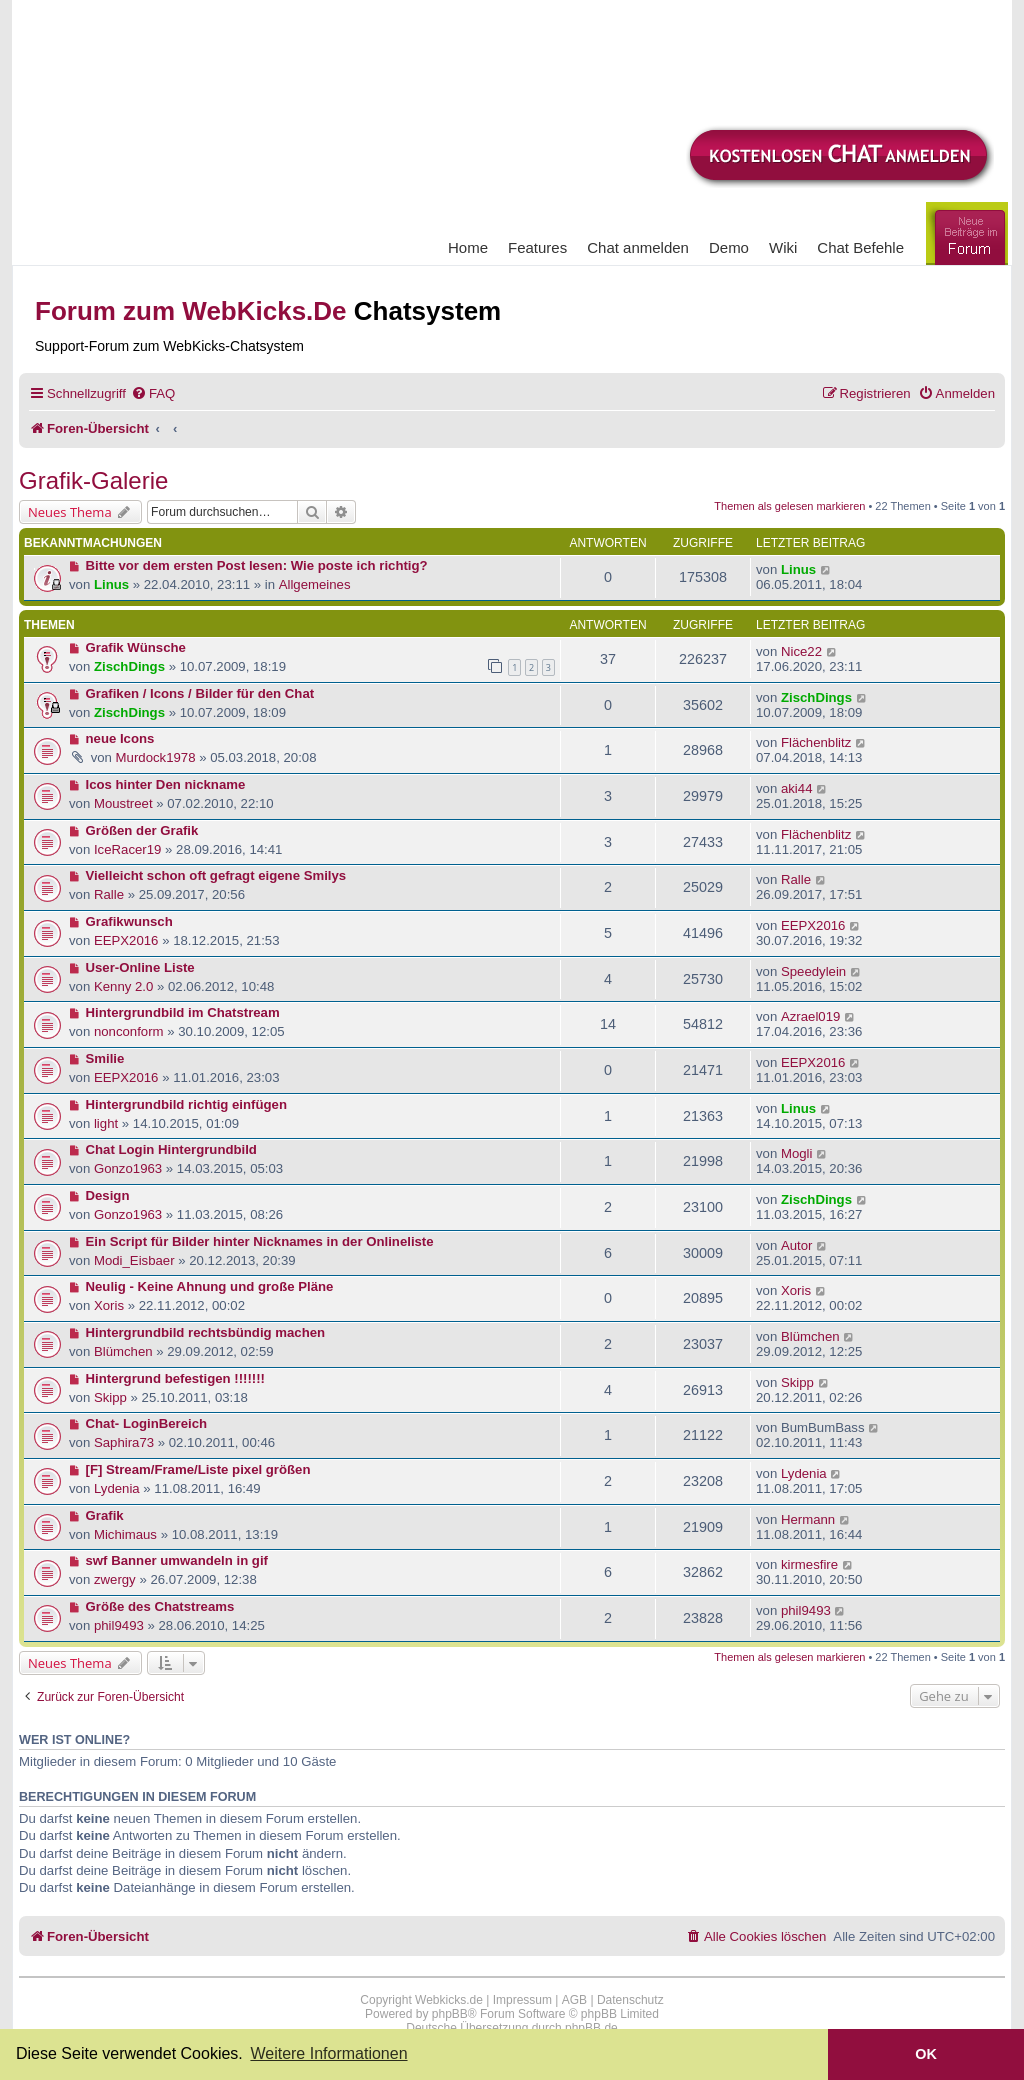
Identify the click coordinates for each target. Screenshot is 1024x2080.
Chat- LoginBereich (147, 1423)
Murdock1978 (156, 757)
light (106, 1123)
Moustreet (123, 803)
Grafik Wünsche (136, 647)
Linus (111, 584)
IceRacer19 (127, 849)
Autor (797, 1245)
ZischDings (129, 666)
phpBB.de (591, 2028)
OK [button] (926, 2054)
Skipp (110, 1397)
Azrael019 (810, 1016)
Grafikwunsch (129, 921)
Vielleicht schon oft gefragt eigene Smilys (216, 875)
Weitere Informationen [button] (328, 2053)
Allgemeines (315, 584)
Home (468, 247)
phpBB (450, 2014)
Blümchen (123, 1351)
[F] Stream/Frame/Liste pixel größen (198, 1469)
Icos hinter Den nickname (166, 784)
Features (537, 247)
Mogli (797, 1153)
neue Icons (120, 738)
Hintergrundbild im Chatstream (183, 1012)
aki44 (797, 788)
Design (108, 1195)
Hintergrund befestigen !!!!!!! (175, 1378)
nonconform (129, 1031)
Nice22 (801, 651)
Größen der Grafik (142, 830)
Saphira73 (124, 1442)
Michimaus (125, 1534)
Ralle (109, 894)
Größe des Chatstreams (160, 1606)
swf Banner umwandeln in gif (177, 1560)
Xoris (109, 1305)
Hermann (808, 1519)
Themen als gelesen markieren (789, 506)
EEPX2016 (126, 940)
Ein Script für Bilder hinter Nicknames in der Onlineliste (260, 1241)
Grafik (105, 1515)
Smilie (105, 1058)
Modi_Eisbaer (134, 1260)
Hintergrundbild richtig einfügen (186, 1104)
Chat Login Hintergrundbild (171, 1149)
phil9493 (119, 1625)
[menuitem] (153, 393)
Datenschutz (630, 2000)
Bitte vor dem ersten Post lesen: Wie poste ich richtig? (257, 565)
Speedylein (813, 971)
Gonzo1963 (128, 1168)
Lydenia (117, 1488)
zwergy (115, 1579)
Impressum (522, 2000)
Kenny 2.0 (123, 986)
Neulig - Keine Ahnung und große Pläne (210, 1286)
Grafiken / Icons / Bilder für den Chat (200, 693)
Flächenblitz (816, 742)
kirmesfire (809, 1564)
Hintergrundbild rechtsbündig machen (206, 1332)
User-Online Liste (140, 967)
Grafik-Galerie (93, 480)
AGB (574, 2000)
